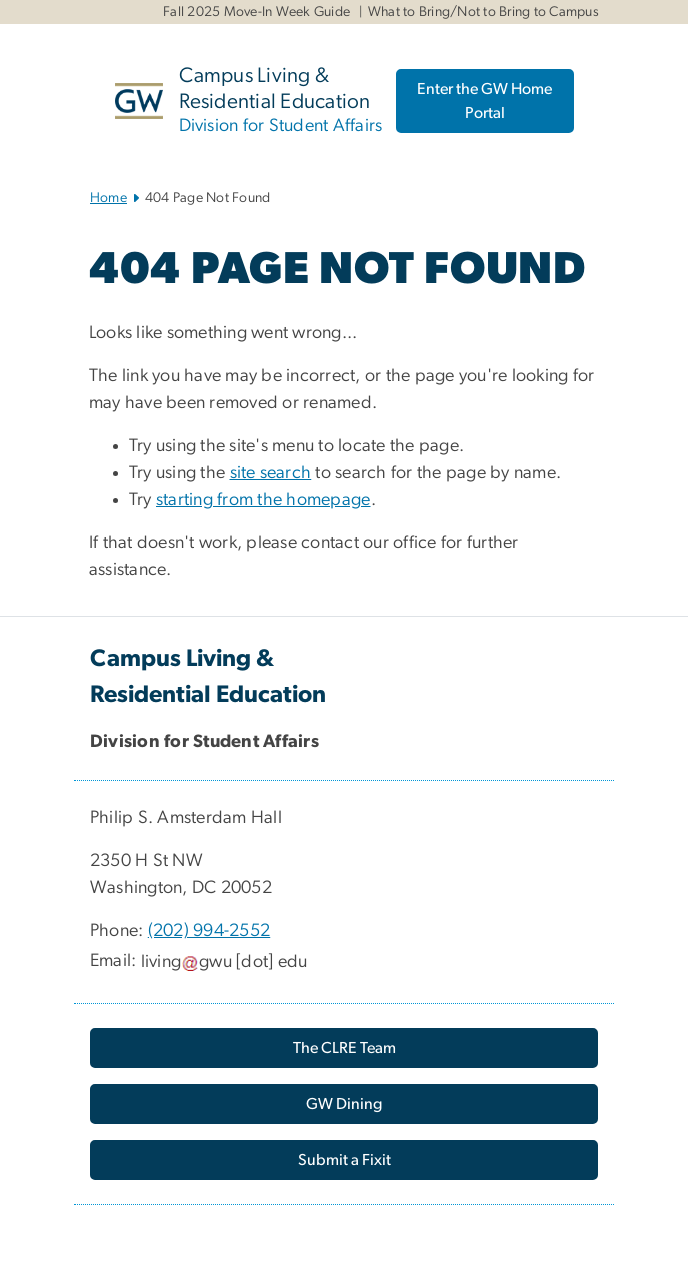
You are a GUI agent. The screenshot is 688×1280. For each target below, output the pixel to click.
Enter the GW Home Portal (484, 101)
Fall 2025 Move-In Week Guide (256, 12)
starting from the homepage (263, 500)
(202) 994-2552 (209, 931)
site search (271, 473)
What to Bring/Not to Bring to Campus (483, 12)
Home (108, 198)
